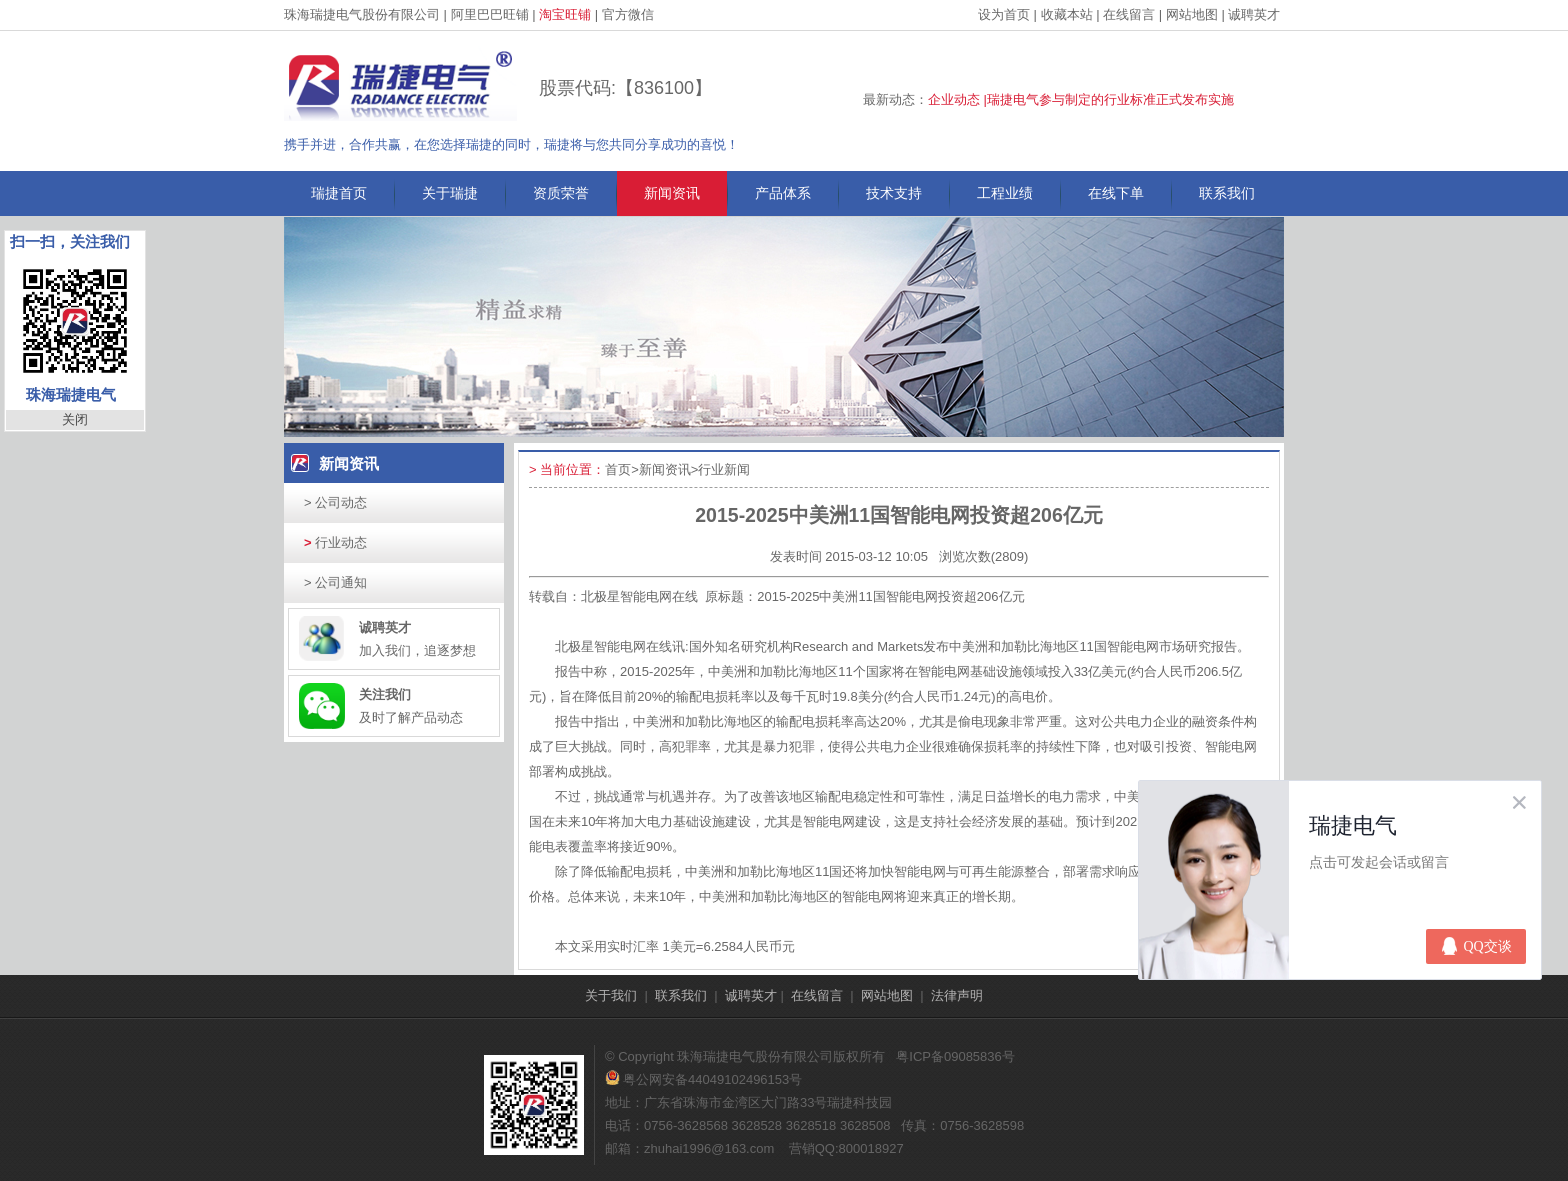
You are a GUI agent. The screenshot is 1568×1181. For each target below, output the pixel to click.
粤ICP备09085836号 (955, 1056)
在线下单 (1116, 193)
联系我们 (1227, 193)
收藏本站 (1067, 14)
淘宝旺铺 (565, 14)
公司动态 (335, 502)
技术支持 (894, 193)
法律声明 (957, 995)
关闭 (75, 419)
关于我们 (611, 995)
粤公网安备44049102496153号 (703, 1079)
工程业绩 (1005, 193)
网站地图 (1192, 14)
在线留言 (1129, 14)
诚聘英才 (1254, 14)
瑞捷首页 (339, 193)
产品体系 (783, 193)
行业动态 (335, 542)
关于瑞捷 (450, 193)
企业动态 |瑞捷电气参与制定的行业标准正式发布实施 (1081, 99)
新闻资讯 (672, 193)
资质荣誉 (561, 193)
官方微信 (628, 14)
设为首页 (1004, 14)
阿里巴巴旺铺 (490, 14)
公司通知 (335, 582)
